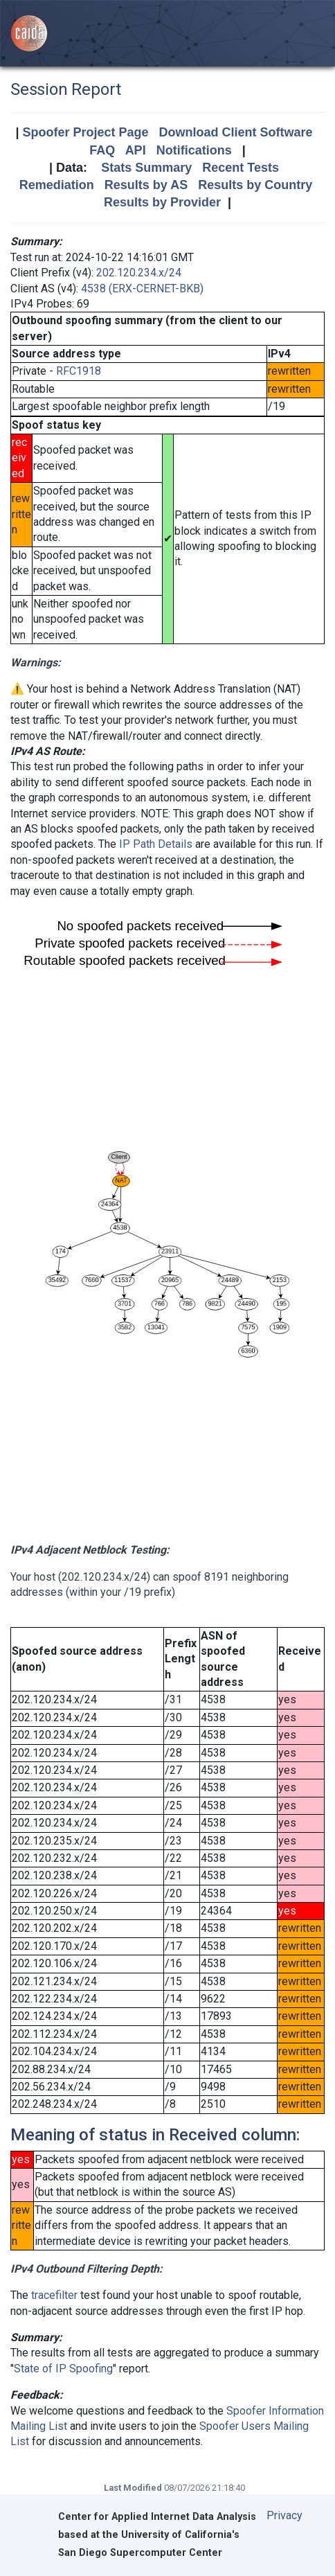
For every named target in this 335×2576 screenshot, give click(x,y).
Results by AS (146, 185)
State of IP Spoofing (63, 2368)
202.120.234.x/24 (138, 272)
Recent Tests (240, 168)
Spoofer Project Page (85, 132)
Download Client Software (236, 132)
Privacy (284, 2515)
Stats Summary (146, 168)
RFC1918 (78, 370)
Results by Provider (162, 202)
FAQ (102, 150)
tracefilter (54, 2295)
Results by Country (255, 185)
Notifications (194, 150)
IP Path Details (155, 844)
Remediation (56, 185)
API (135, 150)
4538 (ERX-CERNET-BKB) (142, 288)
